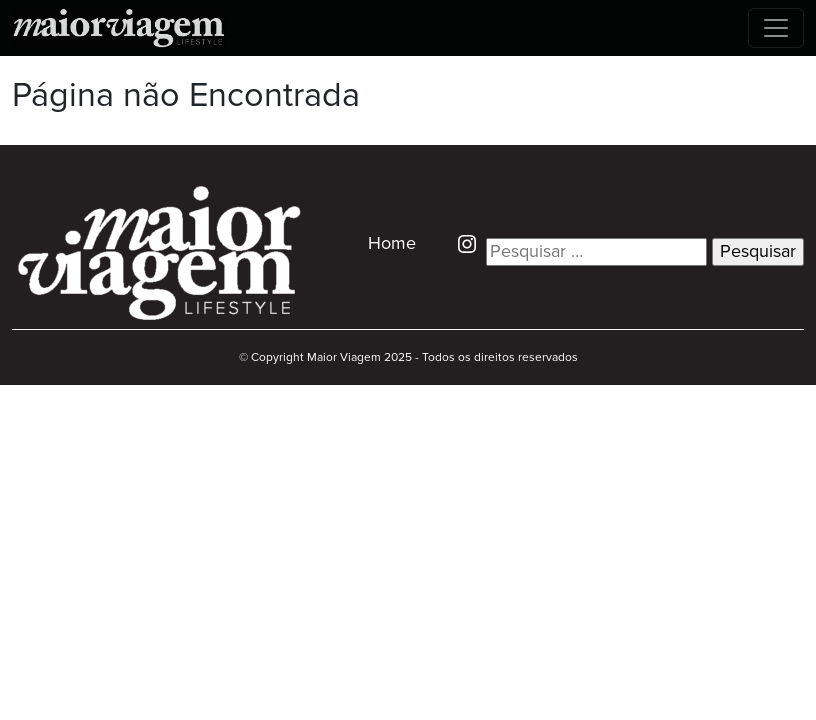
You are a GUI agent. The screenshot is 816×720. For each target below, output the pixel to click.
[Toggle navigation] (776, 28)
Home (392, 244)
